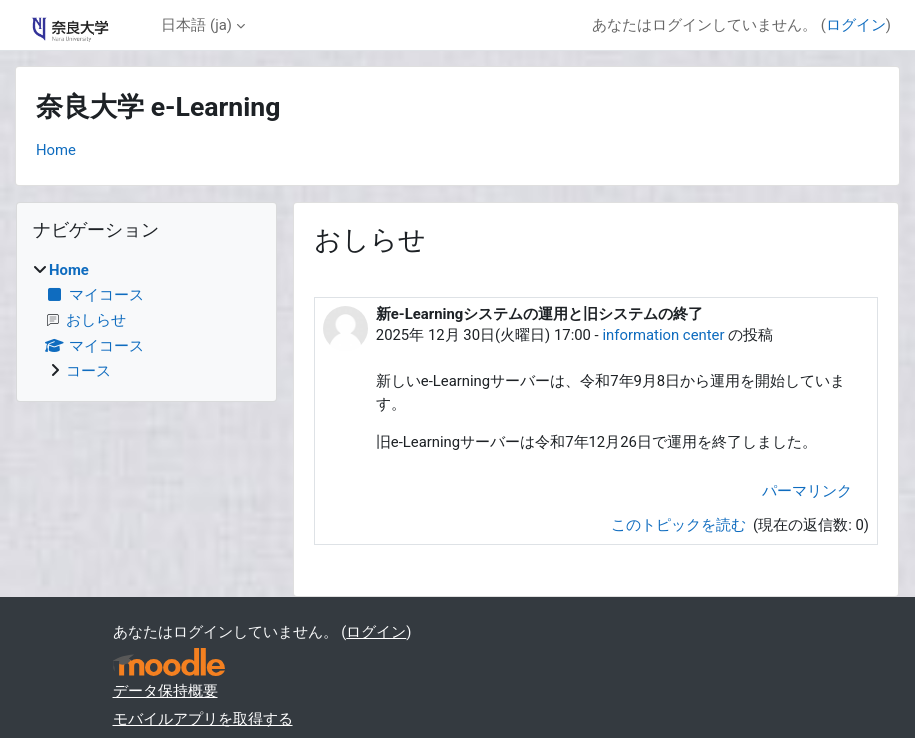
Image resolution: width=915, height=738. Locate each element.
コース (88, 371)
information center (663, 335)
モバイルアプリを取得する (203, 719)
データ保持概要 (165, 691)
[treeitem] (146, 321)
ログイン (856, 25)
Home (56, 150)
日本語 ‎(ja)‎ (196, 25)
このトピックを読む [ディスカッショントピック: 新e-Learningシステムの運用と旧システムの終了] (680, 525)
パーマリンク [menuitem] (807, 491)
